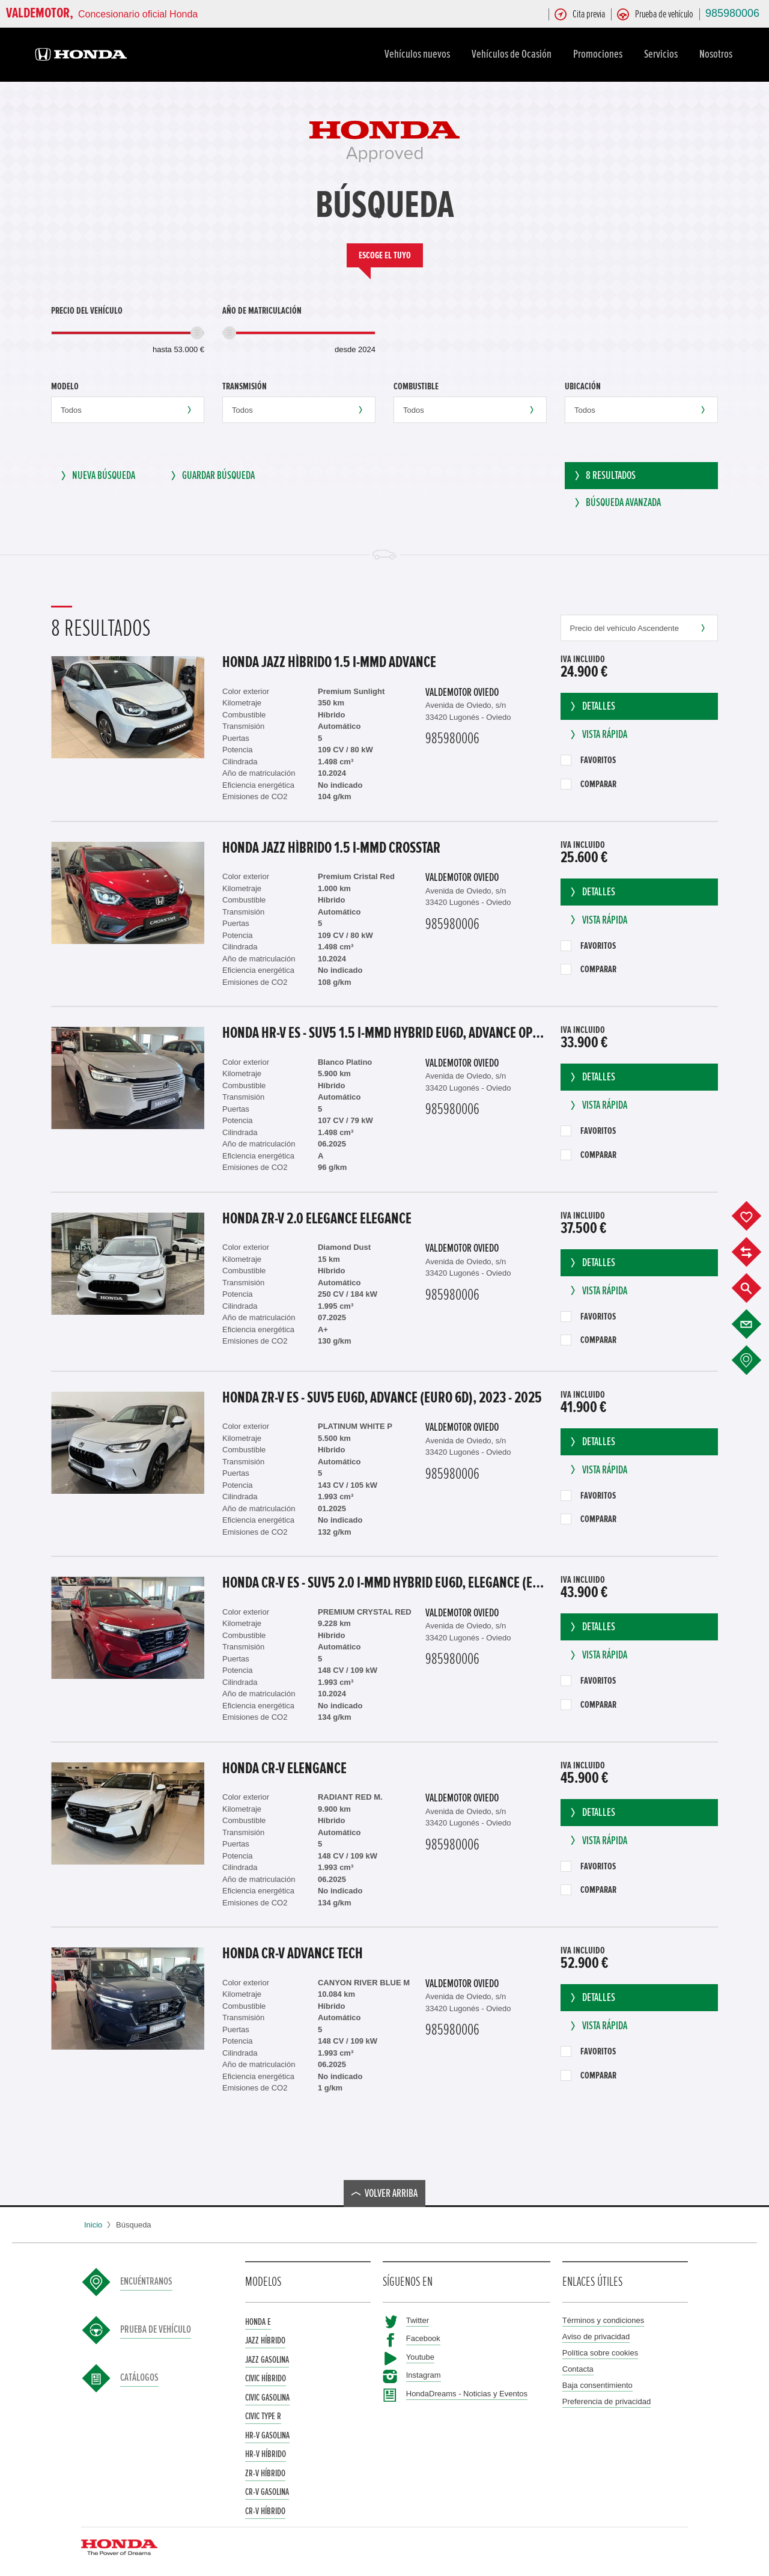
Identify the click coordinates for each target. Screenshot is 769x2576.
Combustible (416, 386)
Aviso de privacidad (596, 2333)
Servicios (662, 54)
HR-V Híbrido (265, 2451)
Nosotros (717, 54)
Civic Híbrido (265, 2375)
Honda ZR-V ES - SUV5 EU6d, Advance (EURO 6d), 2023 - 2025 (382, 1394)
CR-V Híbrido (265, 2508)
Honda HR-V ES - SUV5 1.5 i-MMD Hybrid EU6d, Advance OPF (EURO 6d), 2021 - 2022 (385, 1030)
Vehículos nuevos (419, 54)
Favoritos (588, 757)
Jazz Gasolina (267, 2356)
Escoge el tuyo (385, 255)
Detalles (591, 703)
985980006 (732, 13)
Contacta (578, 2365)
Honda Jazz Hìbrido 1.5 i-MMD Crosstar (331, 845)
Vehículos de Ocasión (513, 54)
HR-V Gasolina (267, 2432)
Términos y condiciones (603, 2317)
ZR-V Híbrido (265, 2470)
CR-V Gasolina (267, 2489)
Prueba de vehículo (155, 2327)
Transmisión (244, 386)
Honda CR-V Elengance (284, 1765)
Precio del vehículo (87, 310)
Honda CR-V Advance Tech (292, 1950)
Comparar (588, 781)
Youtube (420, 2353)
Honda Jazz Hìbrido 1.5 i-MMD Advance (329, 659)
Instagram (423, 2372)
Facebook (423, 2335)
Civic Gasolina (267, 2394)
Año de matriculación (262, 310)
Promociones (599, 54)
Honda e (258, 2319)
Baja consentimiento (597, 2382)
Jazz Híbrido (265, 2337)
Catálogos (139, 2375)
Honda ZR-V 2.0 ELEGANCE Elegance (317, 1215)
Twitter (417, 2317)
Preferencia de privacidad (606, 2398)
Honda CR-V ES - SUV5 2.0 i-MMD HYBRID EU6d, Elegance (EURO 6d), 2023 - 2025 (385, 1580)
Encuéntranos (146, 2279)
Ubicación (583, 386)
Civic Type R (263, 2413)
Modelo (65, 386)
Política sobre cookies (600, 2349)
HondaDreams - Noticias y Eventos (466, 2390)
